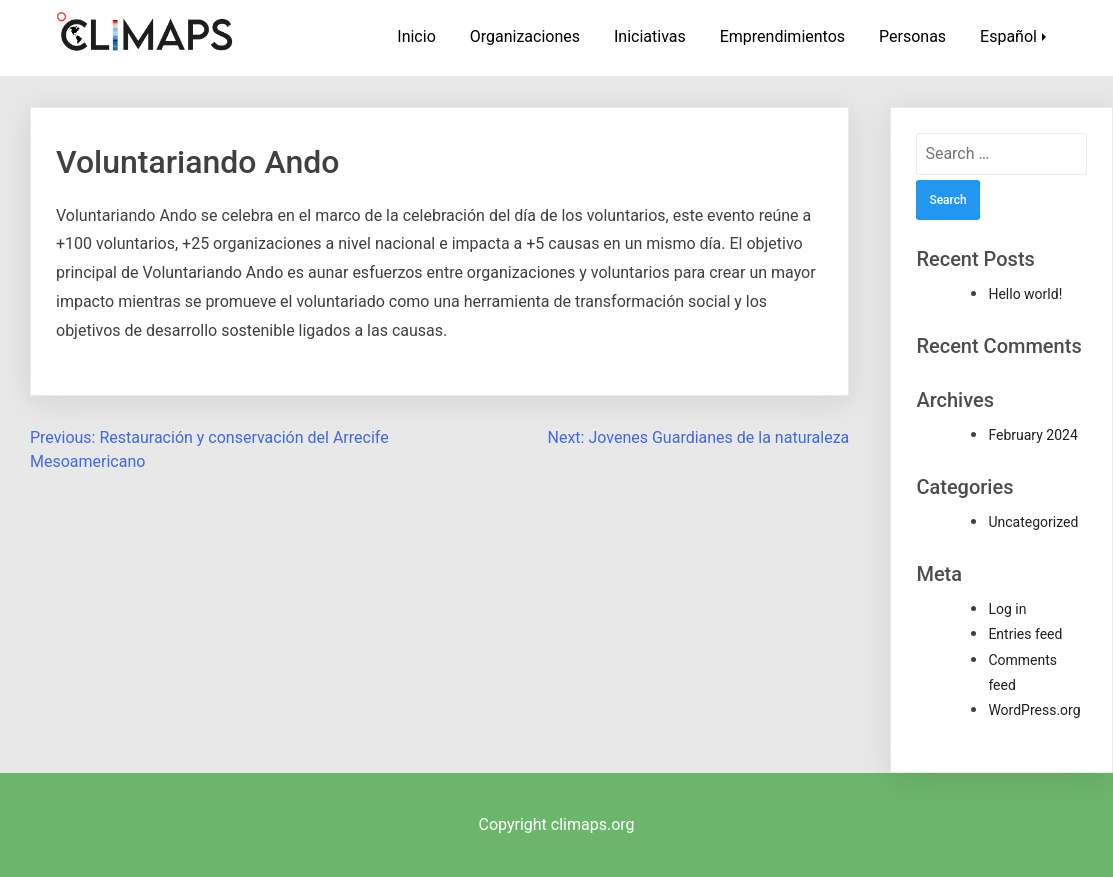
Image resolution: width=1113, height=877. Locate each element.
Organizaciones (525, 36)
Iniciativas (650, 36)
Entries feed (1025, 634)
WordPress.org (1034, 710)
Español (1008, 36)
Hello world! (1025, 294)
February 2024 (1032, 435)
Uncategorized (1033, 522)
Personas (912, 36)
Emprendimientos (782, 36)
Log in (1007, 609)
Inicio (416, 36)
